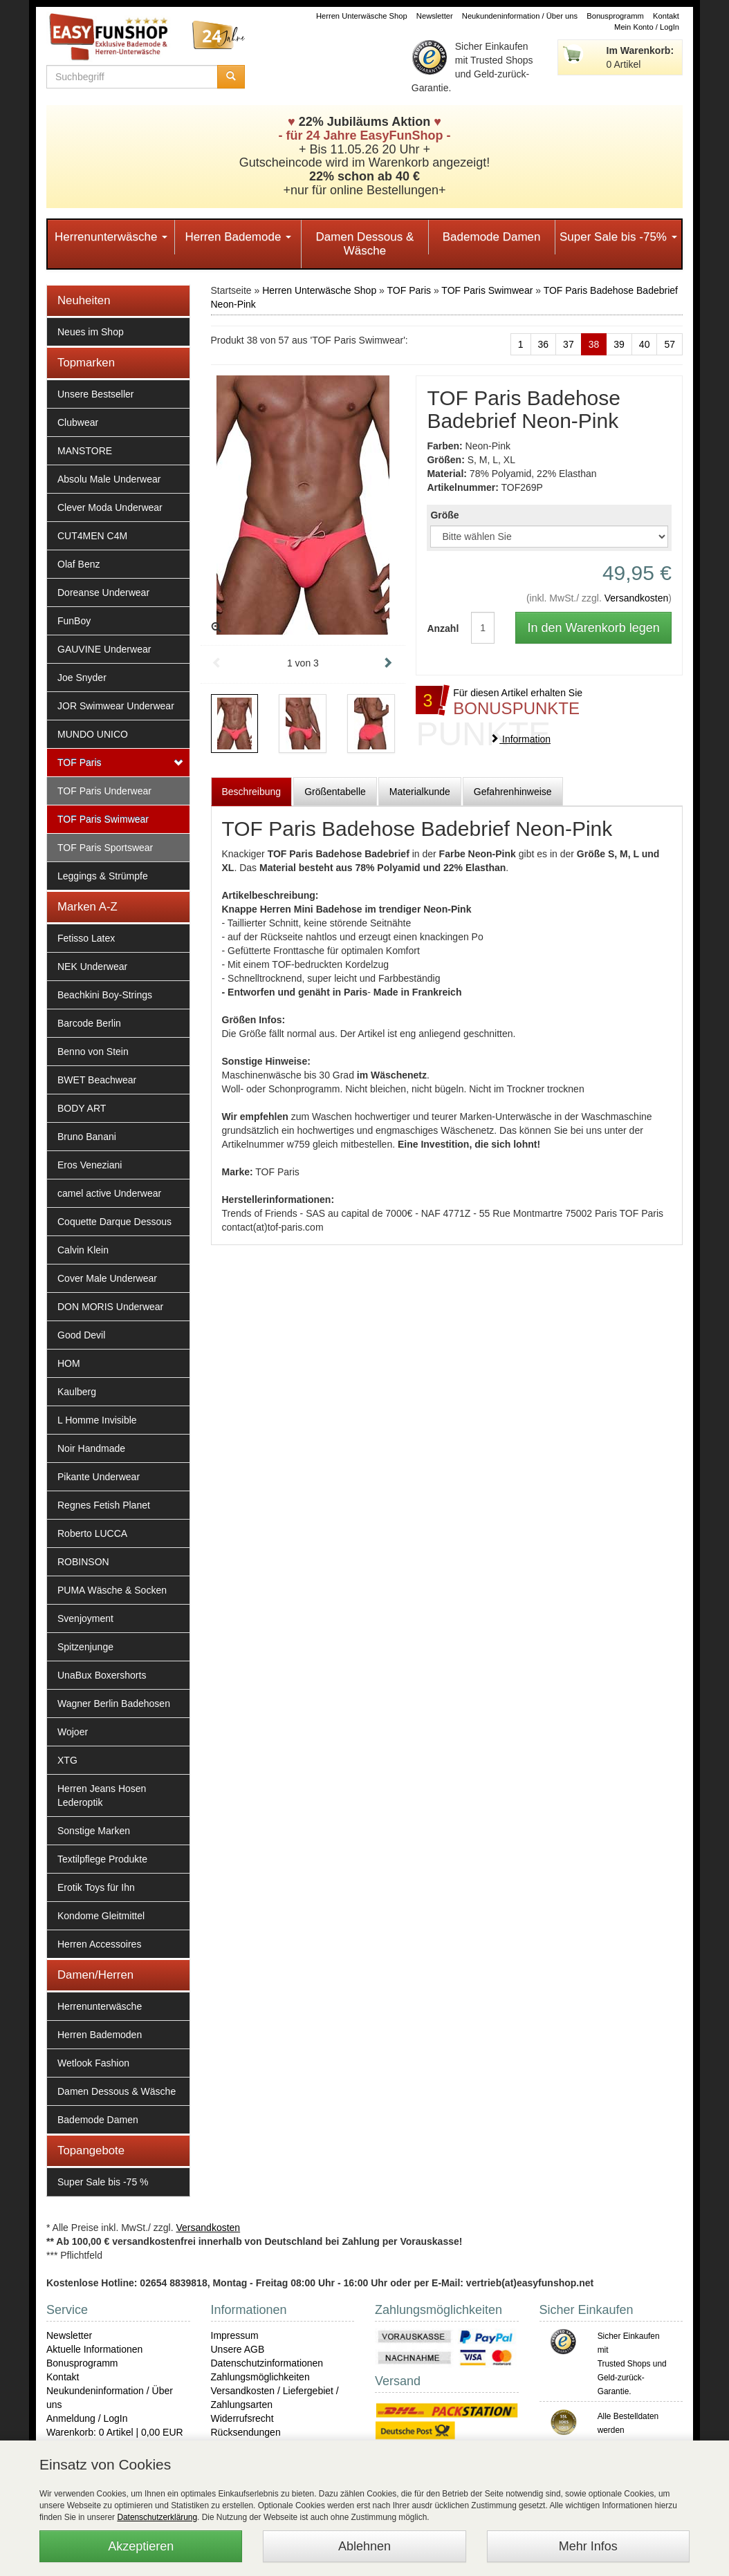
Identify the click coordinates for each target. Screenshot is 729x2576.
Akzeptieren (141, 2546)
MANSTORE (84, 450)
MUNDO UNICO (92, 734)
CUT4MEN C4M (92, 535)
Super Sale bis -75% (618, 236)
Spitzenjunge (85, 1646)
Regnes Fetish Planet (103, 1505)
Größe (444, 515)
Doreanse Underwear (103, 592)
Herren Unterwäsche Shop (361, 16)
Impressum (235, 2335)
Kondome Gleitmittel (101, 1915)
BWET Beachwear (96, 1079)
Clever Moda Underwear (110, 507)
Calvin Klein (83, 1250)
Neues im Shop (90, 331)
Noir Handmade (91, 1448)
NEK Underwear (92, 966)
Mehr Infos (588, 2546)
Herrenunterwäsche (111, 236)
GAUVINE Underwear (104, 649)
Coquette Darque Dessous (114, 1221)
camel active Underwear (109, 1193)
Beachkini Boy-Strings (104, 994)
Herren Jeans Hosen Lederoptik (101, 1795)
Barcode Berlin (89, 1023)
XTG (67, 1760)
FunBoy (74, 620)
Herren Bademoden (99, 2034)
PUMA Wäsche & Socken (112, 1590)
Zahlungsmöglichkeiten (260, 2376)
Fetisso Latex (86, 938)
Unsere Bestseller (95, 394)
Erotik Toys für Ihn (96, 1887)
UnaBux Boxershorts (101, 1675)
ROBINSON (83, 1561)
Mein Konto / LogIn (646, 27)
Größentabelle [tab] (335, 791)
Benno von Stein (93, 1051)
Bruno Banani (86, 1136)
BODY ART (81, 1108)
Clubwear (77, 422)
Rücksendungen (246, 2432)
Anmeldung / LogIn (87, 2418)
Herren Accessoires (99, 1944)
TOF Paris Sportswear (105, 847)
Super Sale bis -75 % (103, 2181)
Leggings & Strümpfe (102, 875)
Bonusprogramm (615, 16)
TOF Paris (79, 762)
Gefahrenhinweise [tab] (513, 791)
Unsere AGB (238, 2349)
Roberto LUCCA (92, 1533)
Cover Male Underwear (107, 1278)
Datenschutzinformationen (267, 2363)
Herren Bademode (238, 236)
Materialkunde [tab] (419, 791)
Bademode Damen (492, 236)
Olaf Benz (78, 564)
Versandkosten (637, 598)
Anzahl (438, 628)
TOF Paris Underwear (104, 790)
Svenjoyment (85, 1618)
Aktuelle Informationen (94, 2349)
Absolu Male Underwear (108, 479)
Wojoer (72, 1731)
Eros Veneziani (89, 1164)
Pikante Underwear (98, 1476)
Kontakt (666, 16)
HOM (68, 1363)
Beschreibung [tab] (252, 791)
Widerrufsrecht (242, 2418)
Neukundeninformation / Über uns (520, 16)
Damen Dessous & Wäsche (365, 243)
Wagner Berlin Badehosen (113, 1703)
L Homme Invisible (97, 1420)
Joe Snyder (82, 677)
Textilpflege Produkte (102, 1859)
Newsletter (434, 16)
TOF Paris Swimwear (103, 819)
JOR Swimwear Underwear (115, 705)
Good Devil (81, 1335)
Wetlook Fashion (93, 2063)
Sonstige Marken (93, 1830)
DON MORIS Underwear (110, 1306)
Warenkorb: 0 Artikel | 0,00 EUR (114, 2432)
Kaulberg (76, 1391)
